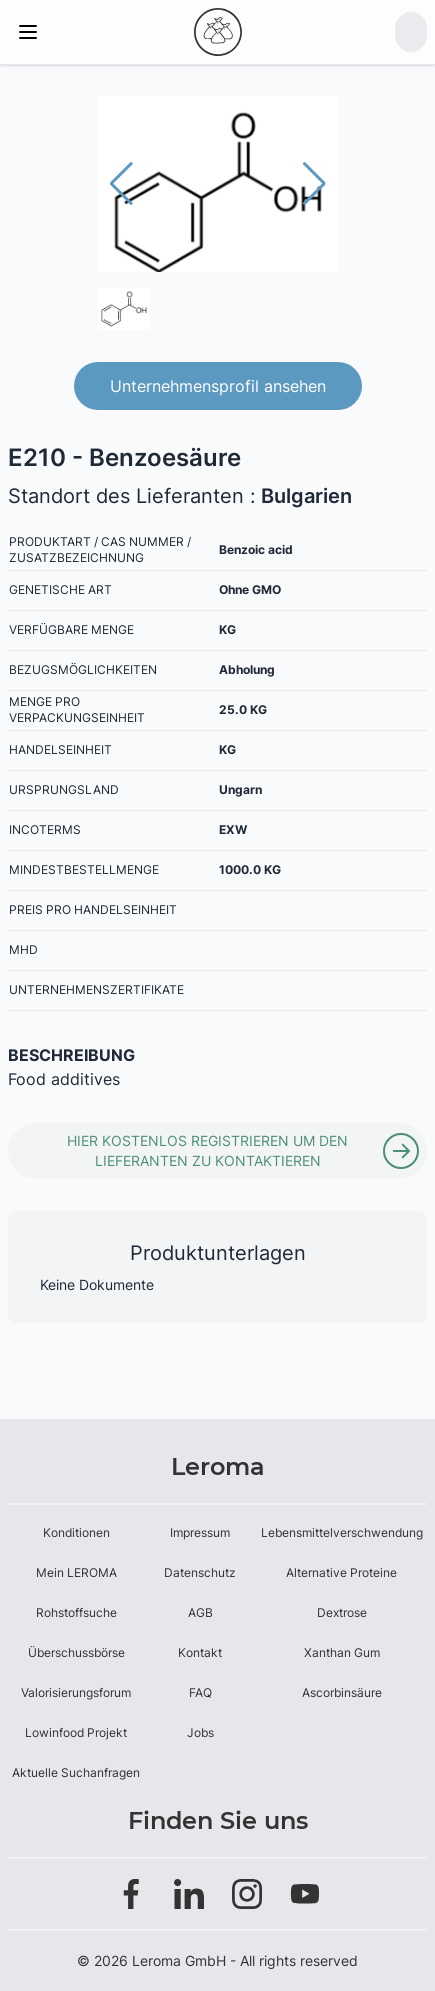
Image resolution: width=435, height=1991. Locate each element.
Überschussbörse (76, 1652)
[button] (314, 184)
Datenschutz (200, 1572)
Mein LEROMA (76, 1572)
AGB (200, 1612)
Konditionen (76, 1532)
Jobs (200, 1732)
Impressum (200, 1532)
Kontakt (200, 1652)
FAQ (200, 1692)
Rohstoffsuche (76, 1612)
